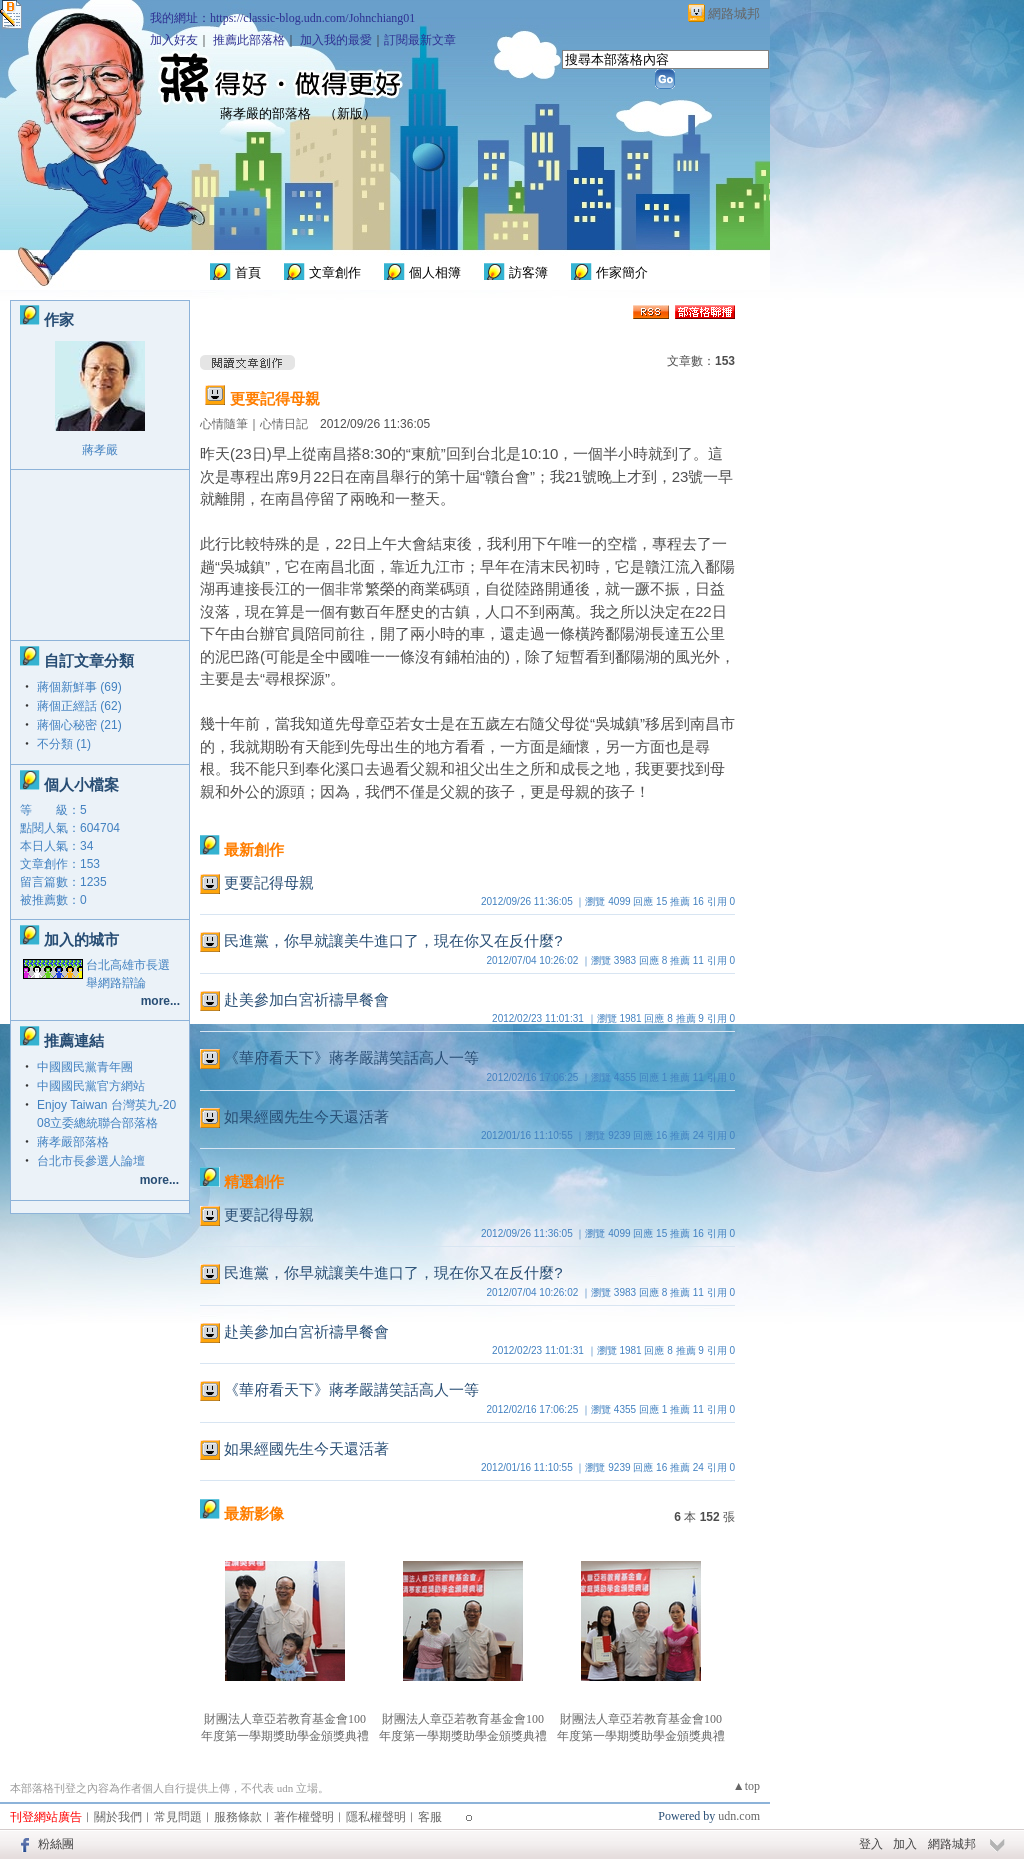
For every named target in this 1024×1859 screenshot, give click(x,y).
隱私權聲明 (376, 1817)
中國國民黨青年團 (85, 1067)
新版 (350, 113)
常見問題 (178, 1817)
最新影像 (254, 1513)
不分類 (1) (64, 744)
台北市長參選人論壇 (91, 1161)
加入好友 (174, 40)
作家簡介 (622, 272)
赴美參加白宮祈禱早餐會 (306, 999)
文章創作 (335, 272)
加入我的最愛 (336, 40)
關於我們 (118, 1817)
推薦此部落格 (249, 40)
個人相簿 (435, 272)
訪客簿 (528, 272)
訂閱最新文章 (420, 40)
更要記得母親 (275, 398)
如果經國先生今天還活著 (306, 1116)
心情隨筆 (224, 424)
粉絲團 (56, 1844)
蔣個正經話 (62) (79, 706)
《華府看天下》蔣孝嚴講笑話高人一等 (351, 1057)
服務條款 (238, 1817)
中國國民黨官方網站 (91, 1086)
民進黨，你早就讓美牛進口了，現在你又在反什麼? (393, 940)
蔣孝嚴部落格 (73, 1142)
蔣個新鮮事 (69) (79, 687)
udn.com (739, 1816)
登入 (871, 1844)
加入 (905, 1844)
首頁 (248, 272)
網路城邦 (734, 13)
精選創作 (254, 1181)
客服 (430, 1817)
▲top (746, 1786)
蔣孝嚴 (100, 450)
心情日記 (284, 424)
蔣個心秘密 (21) (79, 725)
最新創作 (254, 849)
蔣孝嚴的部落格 (265, 113)
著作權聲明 (304, 1817)
